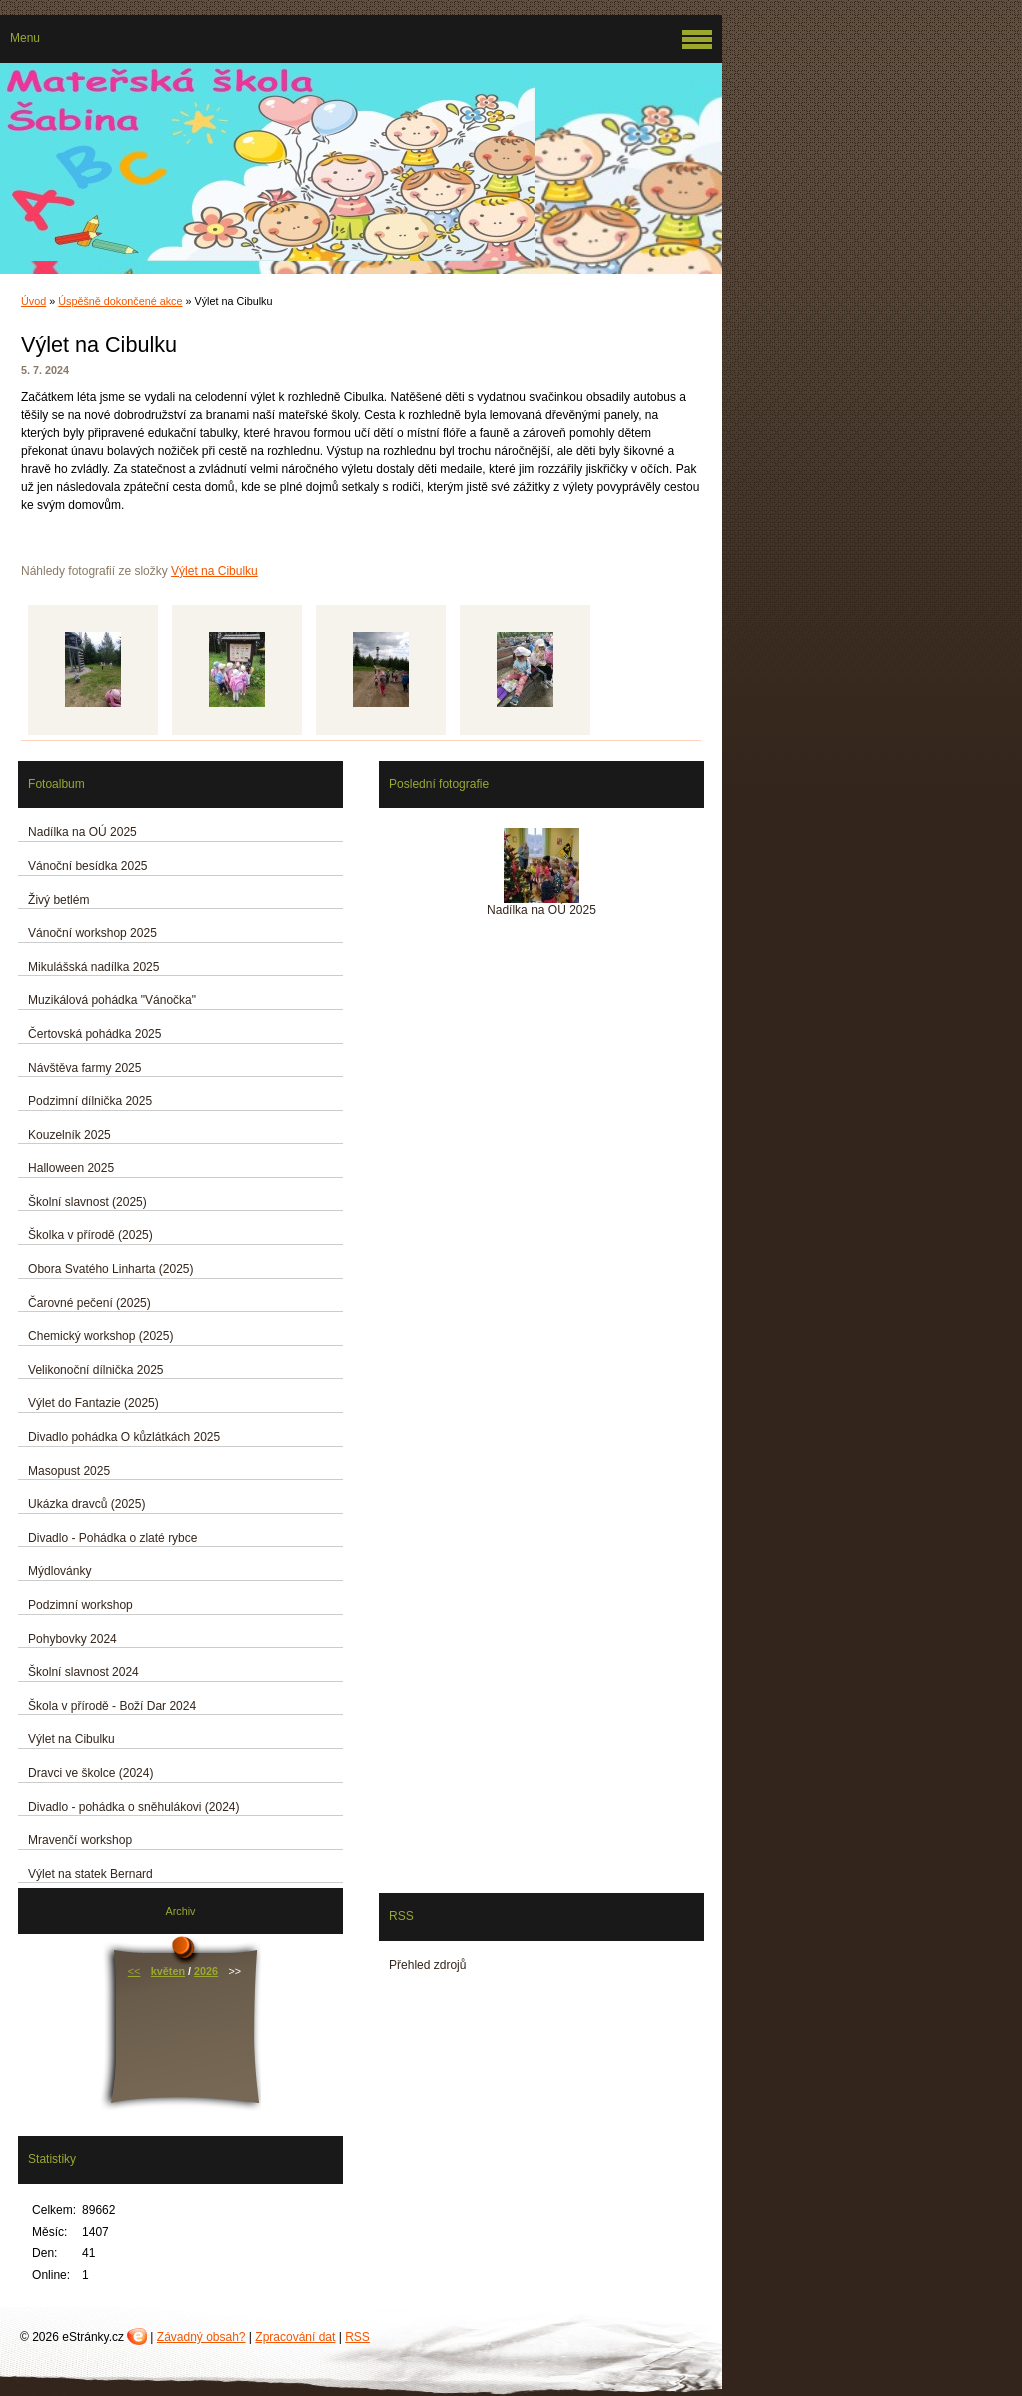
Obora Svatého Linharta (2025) (110, 1269)
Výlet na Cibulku (214, 571)
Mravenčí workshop (80, 1840)
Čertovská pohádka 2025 (94, 1034)
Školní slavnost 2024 (83, 1672)
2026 (206, 1971)
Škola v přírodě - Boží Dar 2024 (112, 1706)
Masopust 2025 (69, 1471)
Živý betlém (58, 900)
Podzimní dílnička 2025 (90, 1101)
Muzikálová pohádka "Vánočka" (112, 1000)
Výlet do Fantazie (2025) (93, 1403)
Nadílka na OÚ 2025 (82, 832)
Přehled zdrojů (427, 1965)
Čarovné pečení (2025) (89, 1303)
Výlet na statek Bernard (90, 1874)
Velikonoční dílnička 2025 (95, 1370)
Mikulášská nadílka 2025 (93, 967)
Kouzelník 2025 (69, 1135)
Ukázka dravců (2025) (86, 1504)
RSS (357, 2337)
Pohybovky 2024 (72, 1639)
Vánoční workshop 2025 (92, 933)
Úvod (33, 301)
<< (134, 1971)
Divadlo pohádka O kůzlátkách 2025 (124, 1437)
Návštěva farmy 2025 (84, 1068)
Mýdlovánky (59, 1571)
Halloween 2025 (71, 1168)
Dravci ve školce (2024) (90, 1773)
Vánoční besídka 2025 (87, 866)
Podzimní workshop (80, 1605)
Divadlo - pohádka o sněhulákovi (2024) (133, 1807)
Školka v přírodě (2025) (90, 1235)
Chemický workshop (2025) (100, 1336)
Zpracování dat (295, 2337)
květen (168, 1971)
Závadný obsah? (201, 2337)
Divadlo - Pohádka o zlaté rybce (112, 1538)
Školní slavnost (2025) (87, 1202)
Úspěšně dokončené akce (120, 301)
